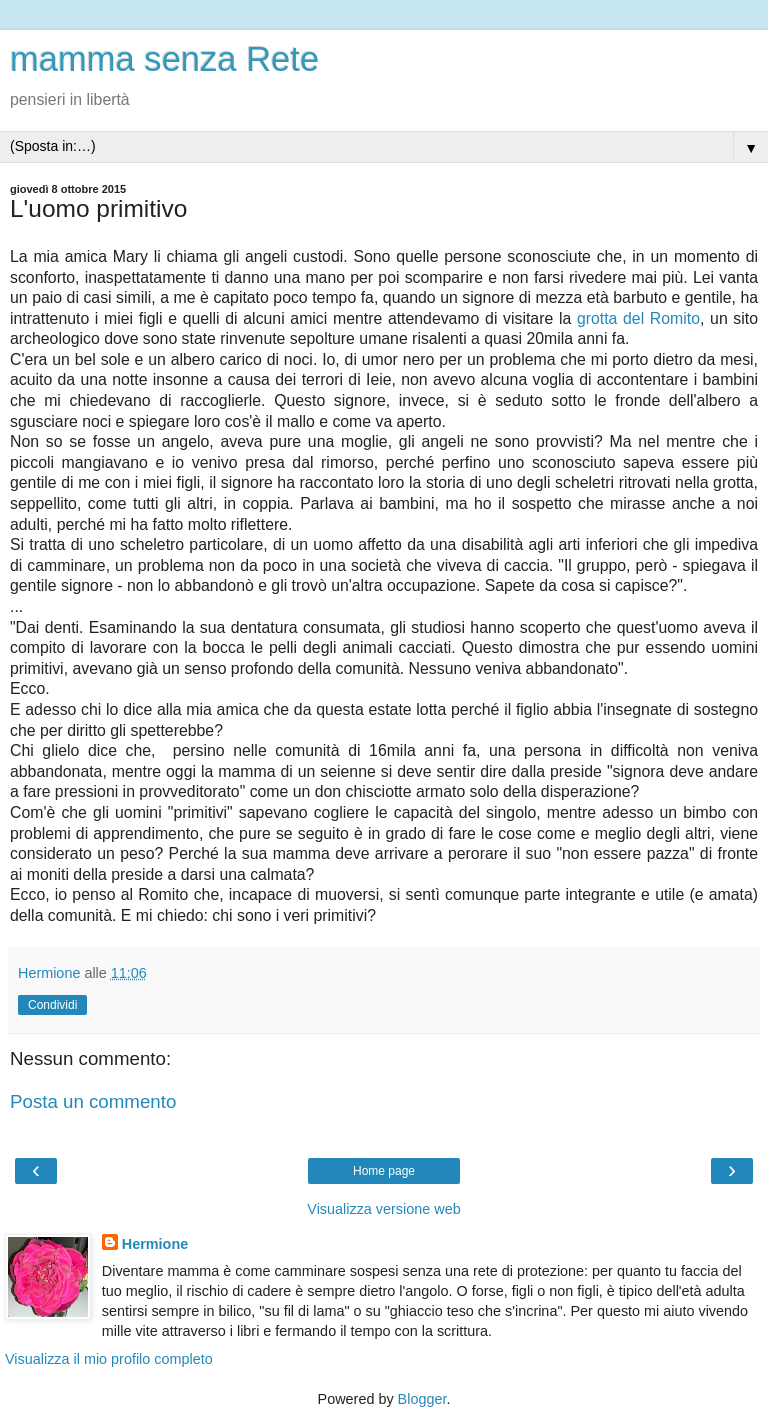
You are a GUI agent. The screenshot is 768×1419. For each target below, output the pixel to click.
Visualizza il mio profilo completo (109, 1359)
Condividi (52, 1005)
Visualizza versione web (383, 1209)
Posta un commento (93, 1101)
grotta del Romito (638, 318)
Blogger (422, 1399)
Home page (384, 1171)
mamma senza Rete (164, 59)
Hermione (155, 1244)
